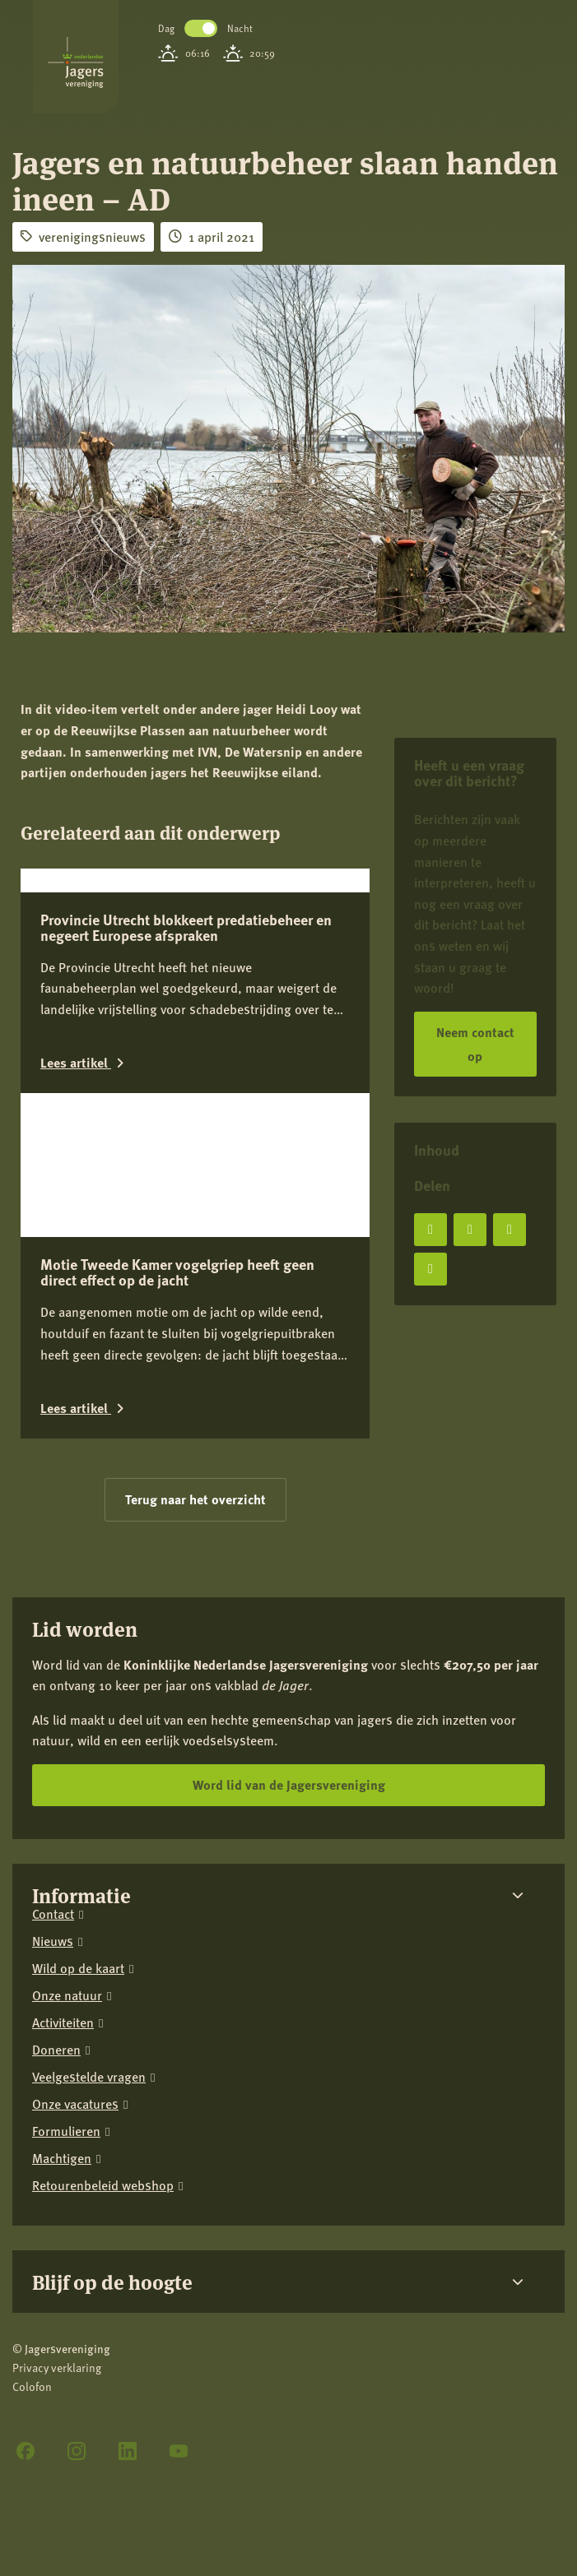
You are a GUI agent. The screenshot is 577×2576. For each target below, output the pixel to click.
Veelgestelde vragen (89, 1956)
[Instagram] (76, 2330)
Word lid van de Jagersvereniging (289, 1664)
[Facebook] (25, 2330)
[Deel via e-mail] (430, 1269)
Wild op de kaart (78, 1848)
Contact (53, 1793)
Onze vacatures (75, 1983)
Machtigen (61, 2038)
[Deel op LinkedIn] (509, 1229)
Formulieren (66, 2011)
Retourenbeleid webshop (103, 2065)
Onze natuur (67, 1875)
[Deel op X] (470, 1229)
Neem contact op (475, 1043)
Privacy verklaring (56, 2247)
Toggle (200, 28)
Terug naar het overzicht (195, 1378)
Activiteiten (63, 1902)
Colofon (32, 2266)
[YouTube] (178, 2330)
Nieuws (52, 1821)
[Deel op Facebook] (430, 1229)
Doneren (56, 1929)
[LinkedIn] (127, 2330)
